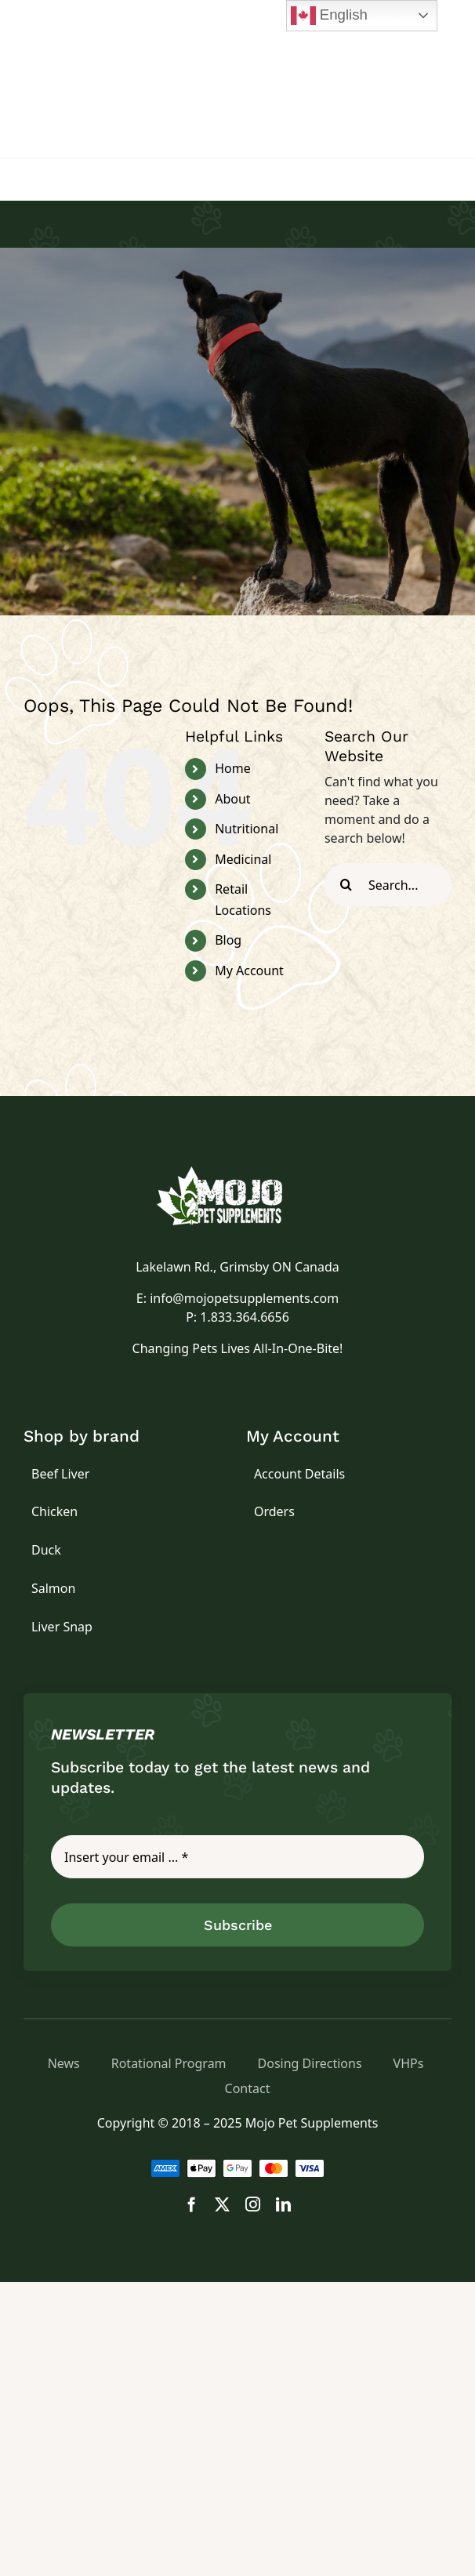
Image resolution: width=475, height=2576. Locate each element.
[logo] (237, 1172)
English (329, 15)
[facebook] (191, 2204)
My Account (249, 970)
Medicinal (243, 859)
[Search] (346, 884)
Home (233, 768)
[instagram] (252, 2204)
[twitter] (222, 2204)
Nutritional (246, 828)
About (232, 798)
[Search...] (388, 884)
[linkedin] (283, 2204)
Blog (228, 940)
